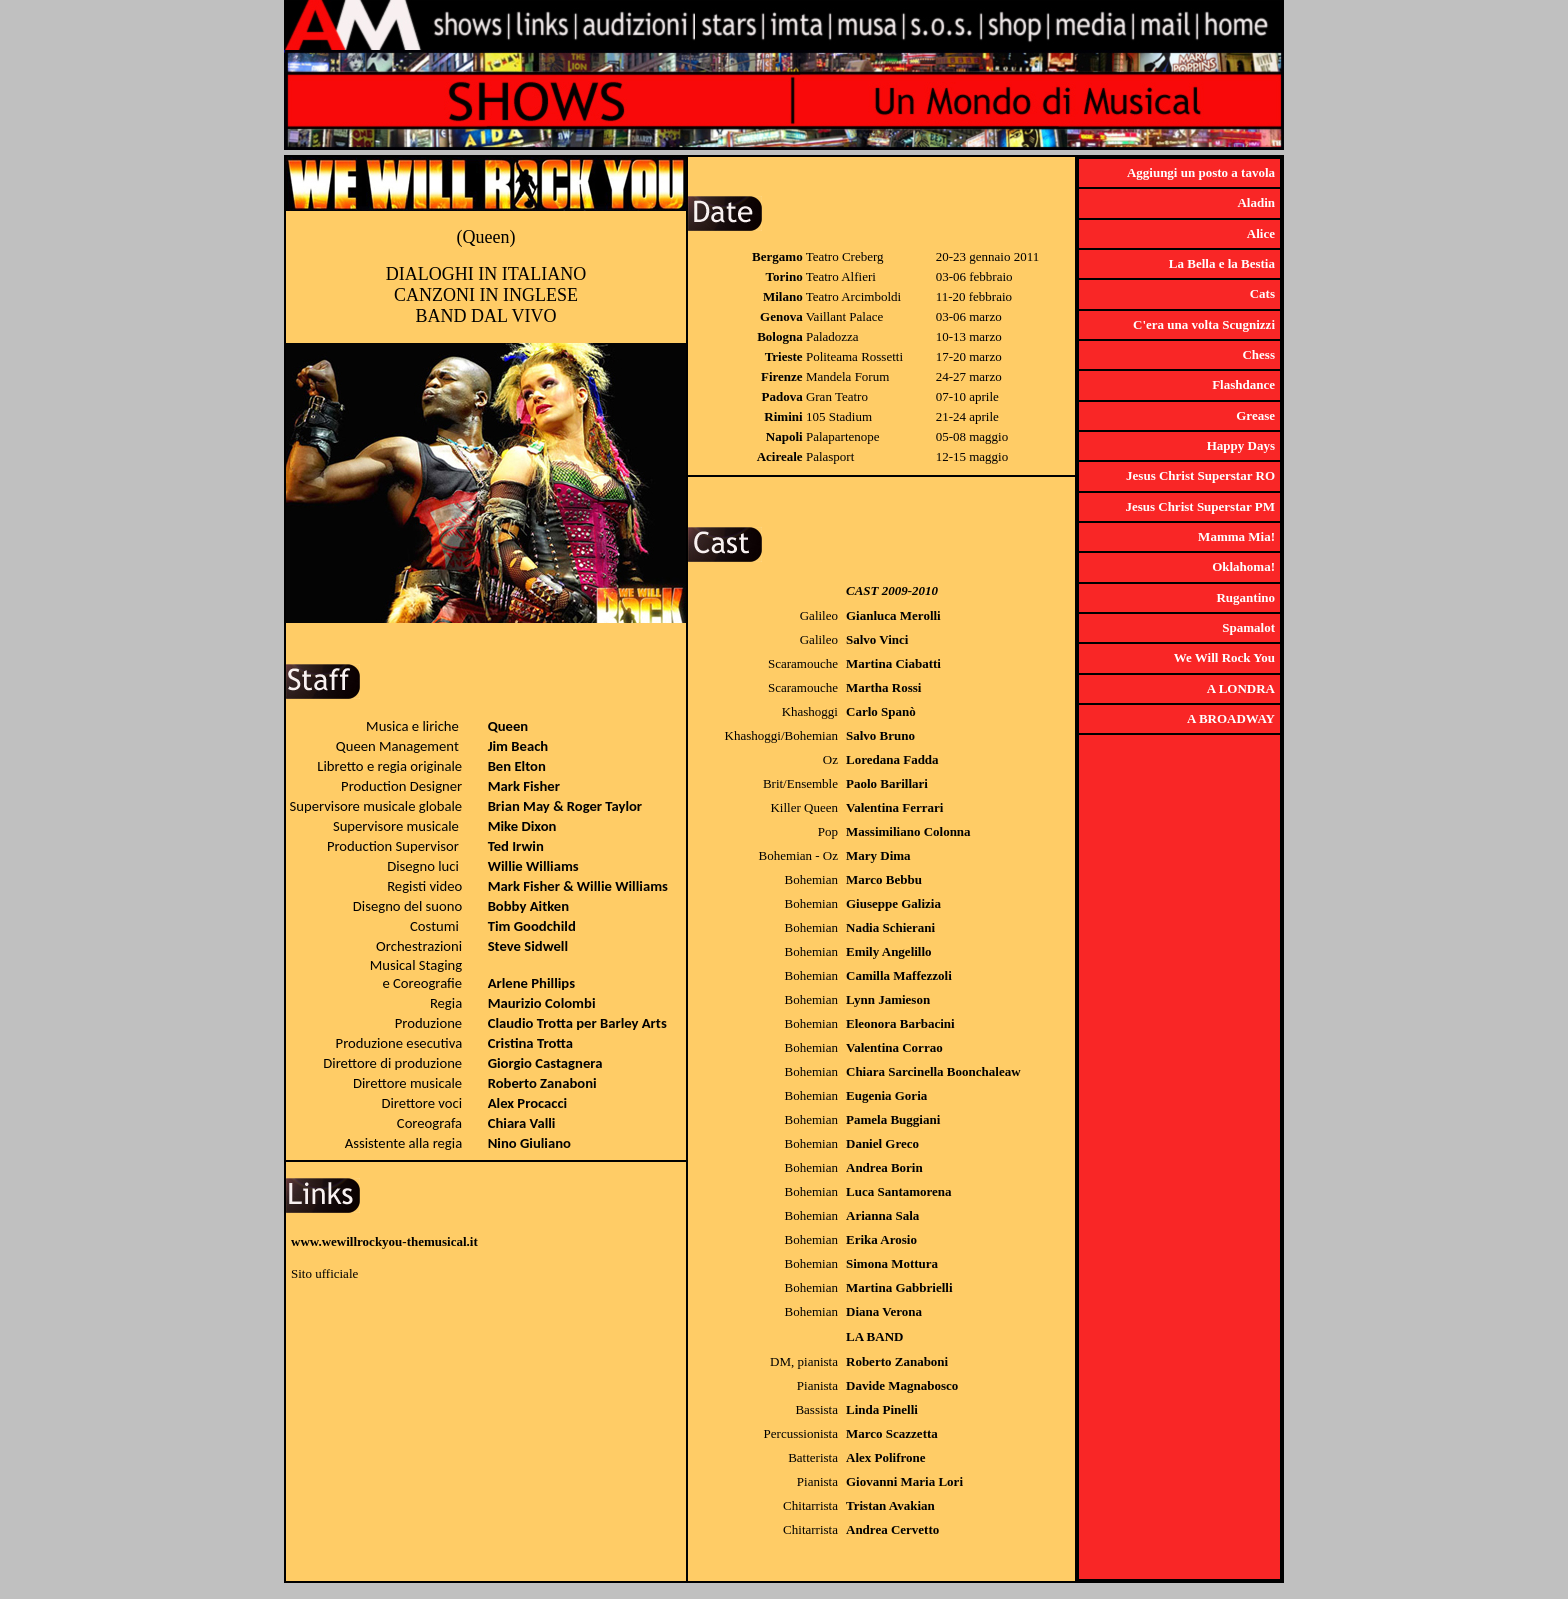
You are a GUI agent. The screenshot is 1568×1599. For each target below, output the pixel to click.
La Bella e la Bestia (1222, 263)
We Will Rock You (1224, 657)
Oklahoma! (1243, 566)
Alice (1261, 233)
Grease (1255, 415)
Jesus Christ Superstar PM (1200, 506)
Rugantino (1245, 597)
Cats (1262, 293)
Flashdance (1243, 384)
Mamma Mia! (1236, 536)
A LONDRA (1241, 688)
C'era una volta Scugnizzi (1204, 324)
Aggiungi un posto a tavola (1201, 172)
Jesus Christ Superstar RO (1200, 475)
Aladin (1256, 202)
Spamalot (1248, 627)
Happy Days (1241, 445)
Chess (1258, 354)
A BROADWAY (1231, 718)
